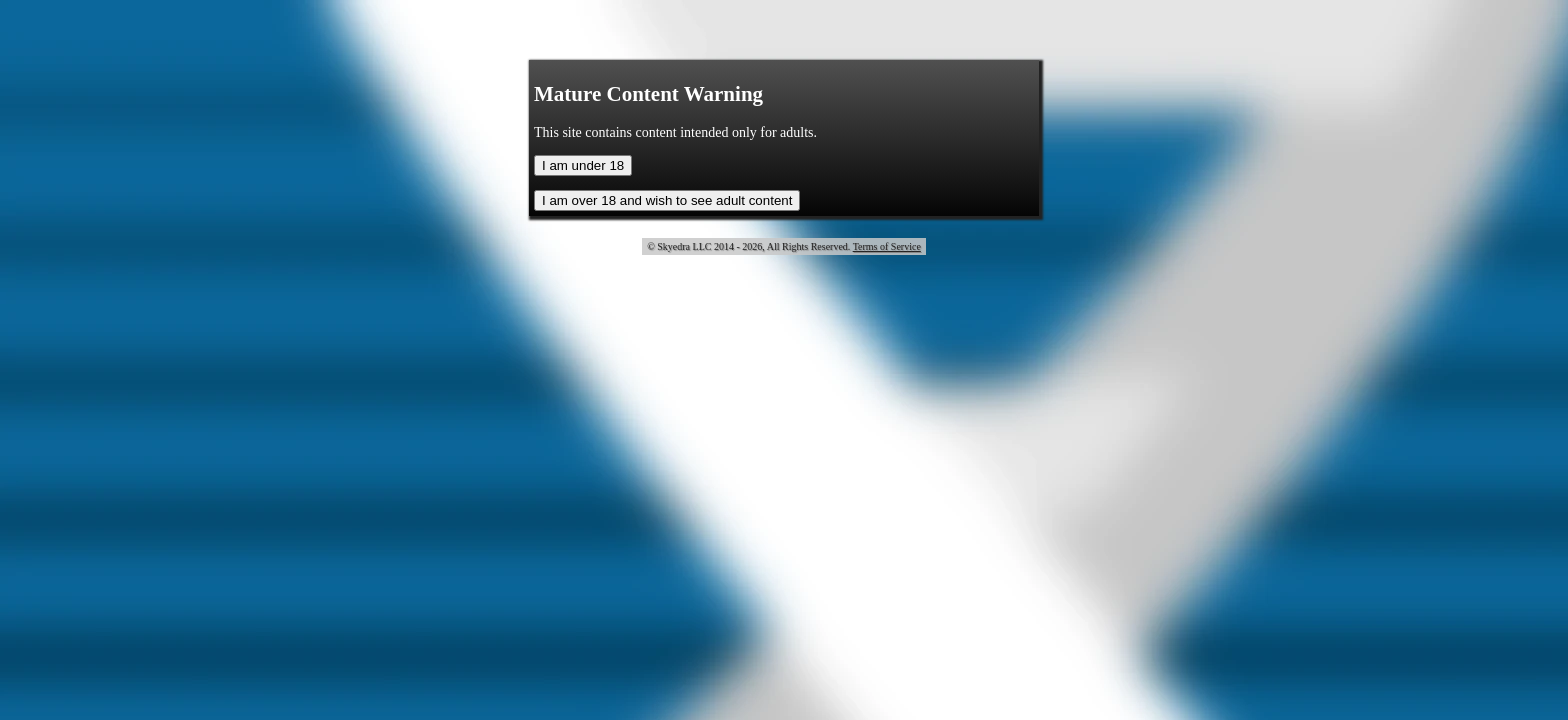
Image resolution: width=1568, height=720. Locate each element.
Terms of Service (887, 246)
